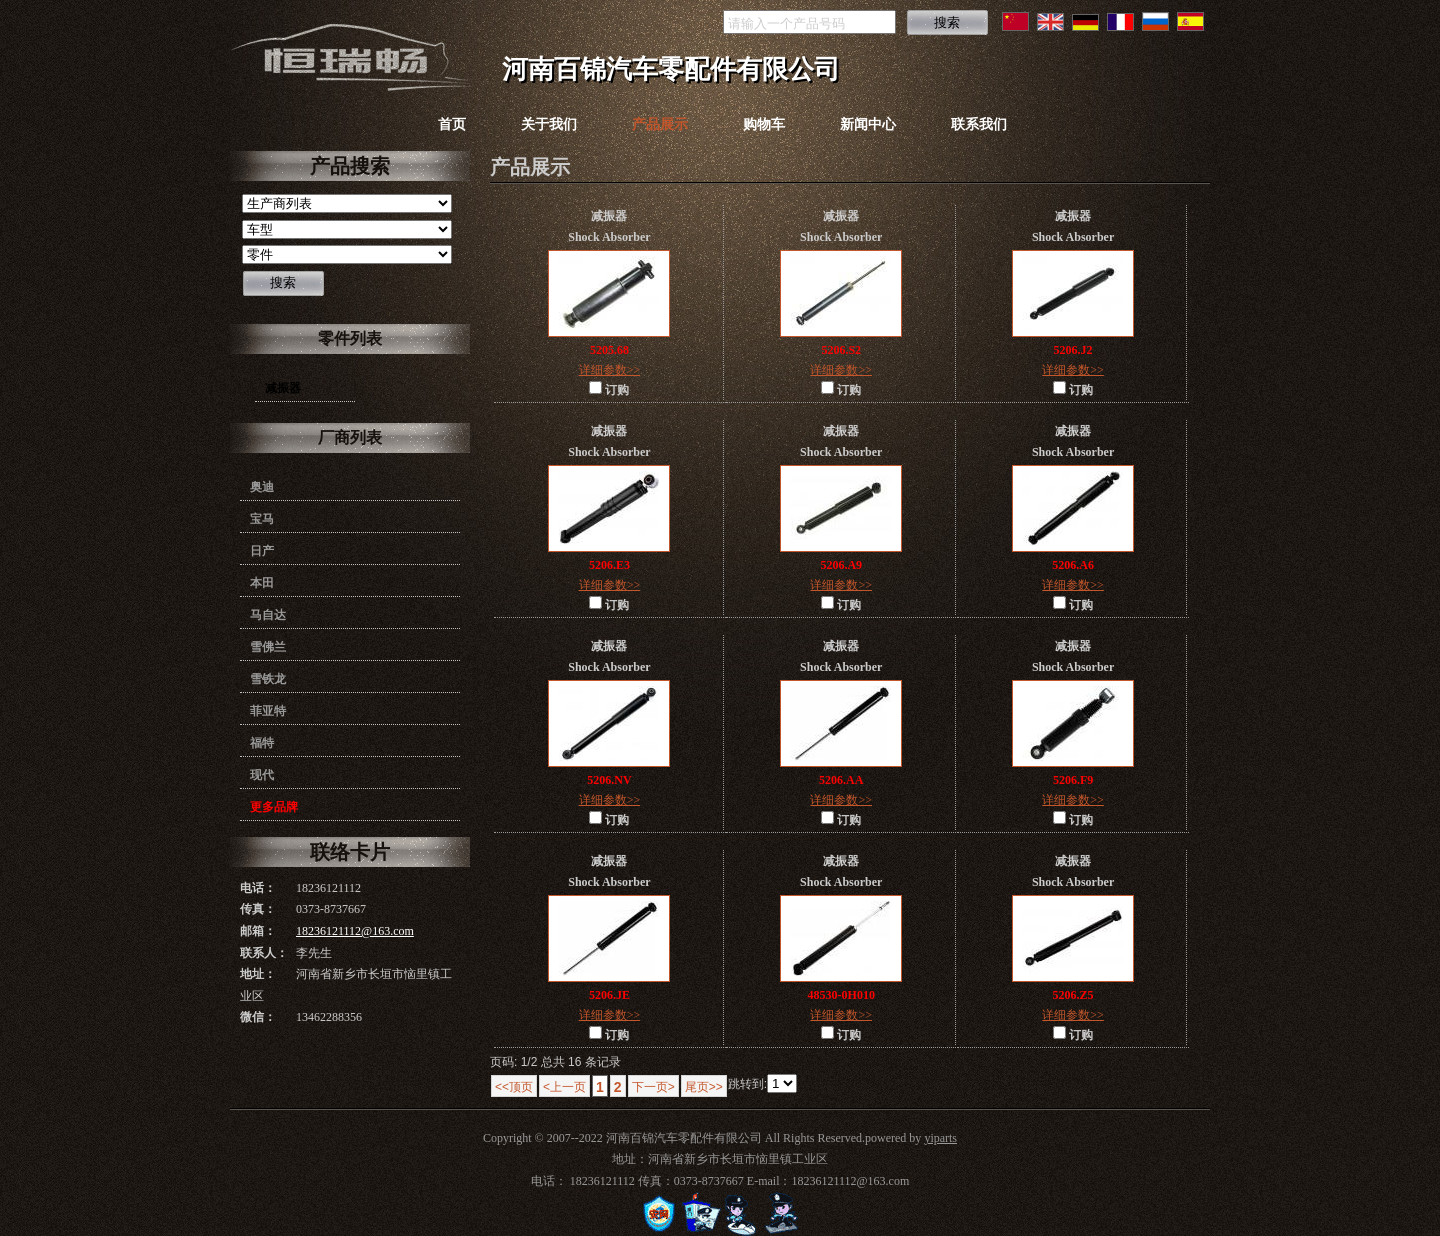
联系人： (264, 953)
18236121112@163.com (355, 931)
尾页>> (704, 1087)
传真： (258, 909)
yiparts (940, 1138)
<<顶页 (514, 1087)
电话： (258, 888)
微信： (258, 1017)
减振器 (283, 388)
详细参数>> (610, 370)
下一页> (653, 1087)
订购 (609, 389)
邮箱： (258, 931)
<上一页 (564, 1087)
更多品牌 (274, 807)
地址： (258, 974)
